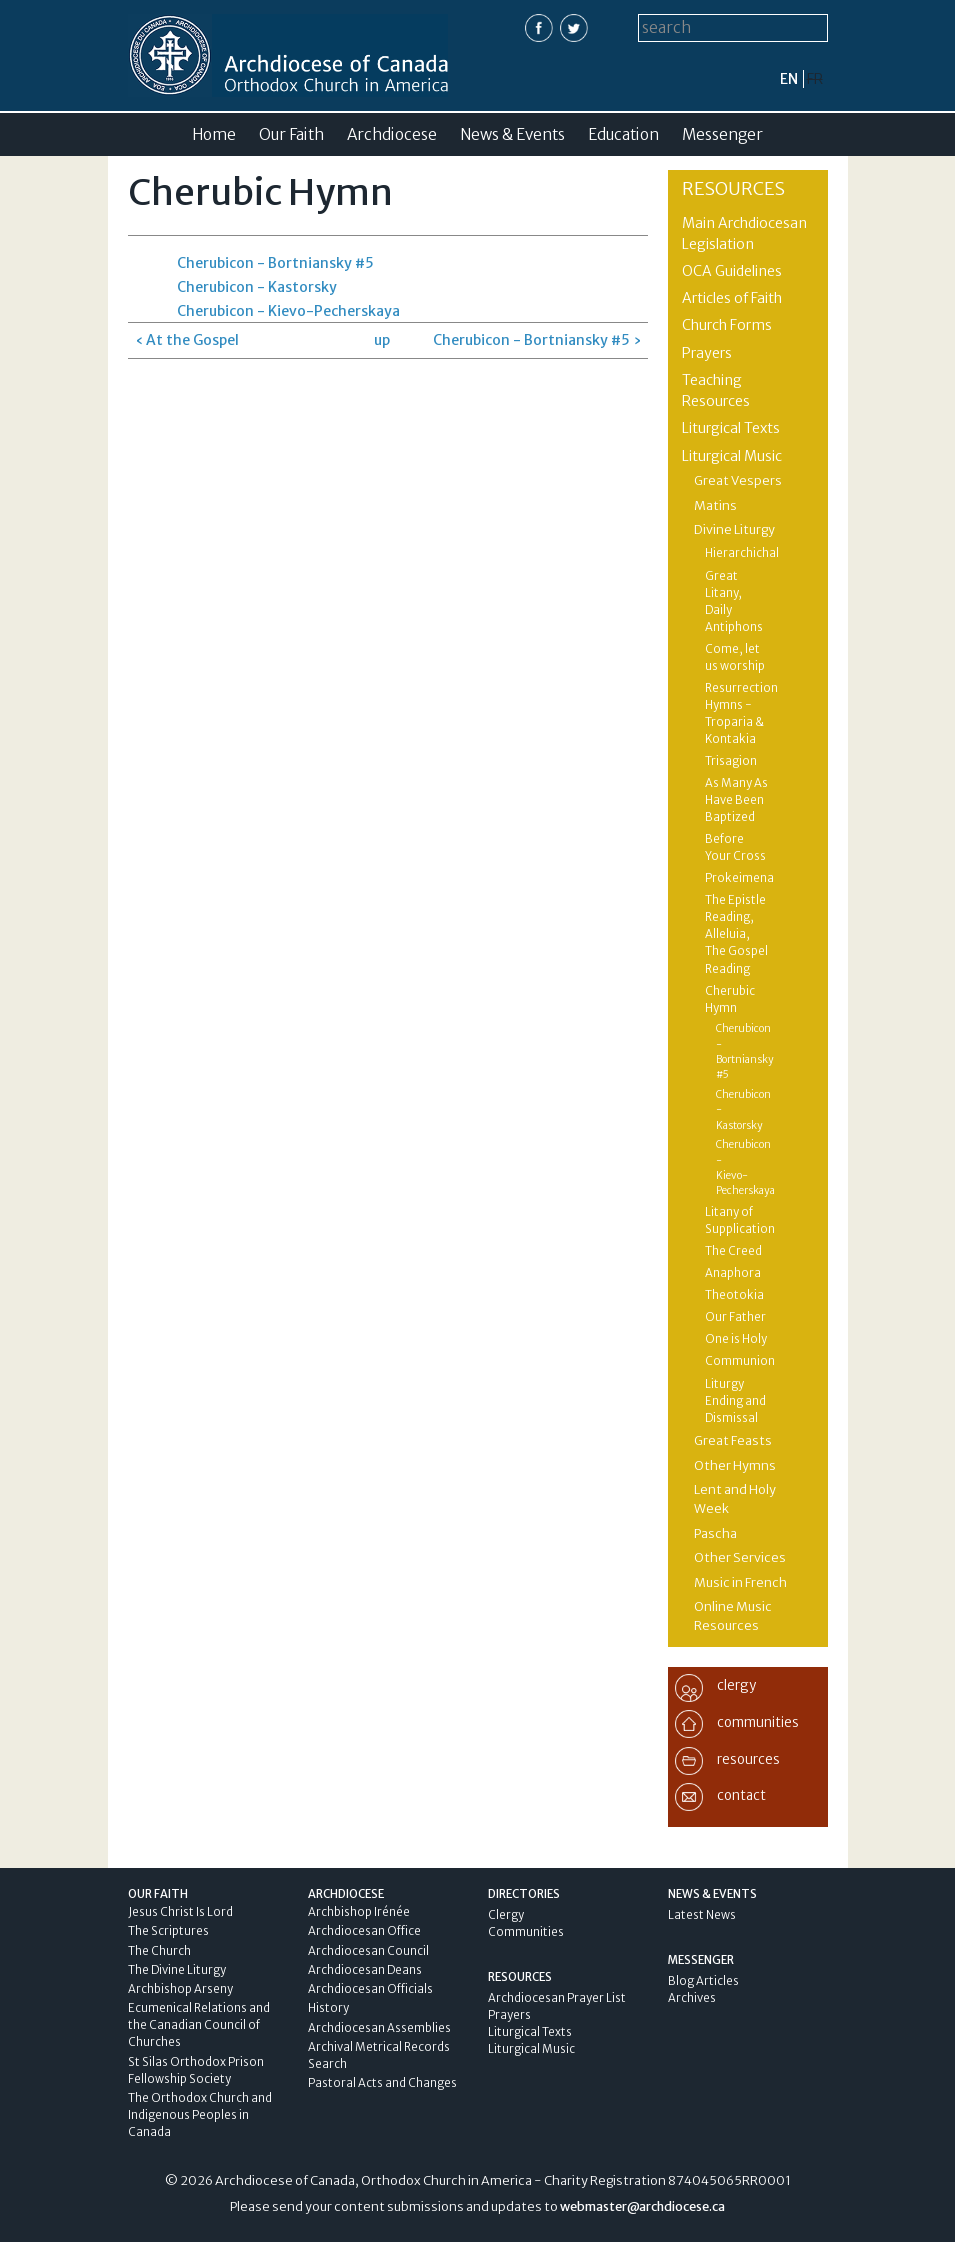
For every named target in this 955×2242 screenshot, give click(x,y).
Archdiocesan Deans (365, 1970)
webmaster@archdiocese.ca (642, 2206)
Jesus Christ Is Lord (180, 1912)
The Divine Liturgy (177, 1970)
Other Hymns (735, 1465)
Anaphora (733, 1273)
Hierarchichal (742, 553)
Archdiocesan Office (364, 1931)
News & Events (512, 134)
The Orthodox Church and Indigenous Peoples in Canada (200, 2115)
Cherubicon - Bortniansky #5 (275, 263)
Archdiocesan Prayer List (557, 1998)
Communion (740, 1361)
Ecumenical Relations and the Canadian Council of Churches (199, 2025)
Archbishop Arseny (180, 1989)
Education (623, 134)
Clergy (506, 1915)
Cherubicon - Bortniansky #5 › (537, 340)
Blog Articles (703, 1981)
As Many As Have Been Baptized (736, 800)
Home (214, 134)
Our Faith (291, 134)
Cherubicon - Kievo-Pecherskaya (288, 311)
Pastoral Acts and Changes (382, 2083)
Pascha (715, 1533)
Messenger (722, 134)
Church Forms (727, 325)
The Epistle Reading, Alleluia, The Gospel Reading (736, 934)
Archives (692, 1998)
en (789, 79)
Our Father (735, 1317)
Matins (715, 505)
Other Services (740, 1557)
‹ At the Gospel (187, 340)
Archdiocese (392, 134)
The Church (159, 1951)
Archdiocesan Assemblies (379, 2028)
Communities (526, 1932)
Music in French (740, 1582)
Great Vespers (738, 480)
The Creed (733, 1251)
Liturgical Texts (731, 428)
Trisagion (731, 761)
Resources (733, 188)
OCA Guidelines (732, 271)
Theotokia (734, 1295)
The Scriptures (168, 1931)
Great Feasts (733, 1440)
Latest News (702, 1915)
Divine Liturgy (734, 529)
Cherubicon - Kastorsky (257, 287)
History (328, 2008)
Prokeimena (739, 878)
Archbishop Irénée (359, 1912)
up (382, 340)
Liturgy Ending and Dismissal (735, 1401)
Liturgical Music (732, 456)
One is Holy (736, 1339)
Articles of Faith (732, 298)
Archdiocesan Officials (370, 1989)
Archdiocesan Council (368, 1951)
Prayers (707, 353)
